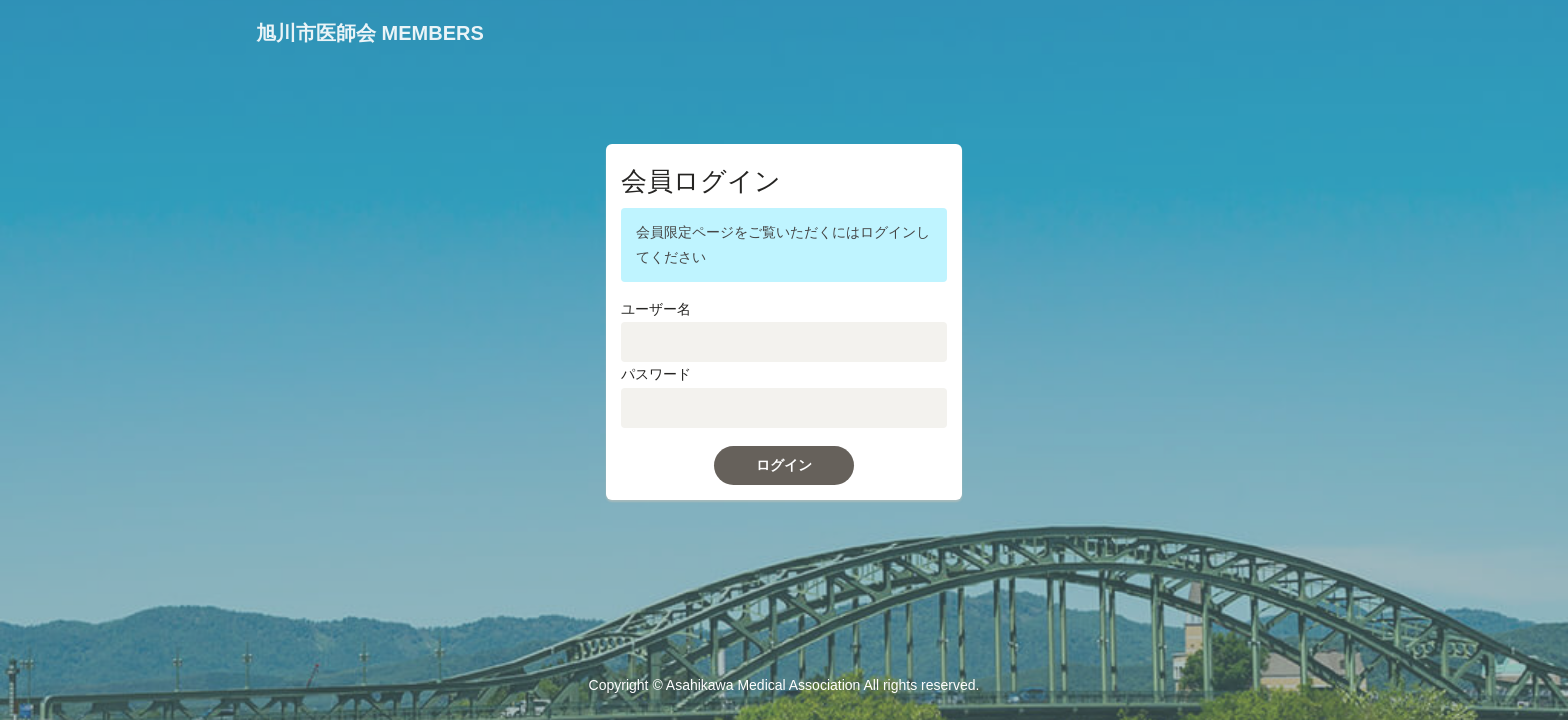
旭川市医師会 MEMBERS (370, 33)
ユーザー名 (656, 309)
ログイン (784, 465)
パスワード (656, 374)
